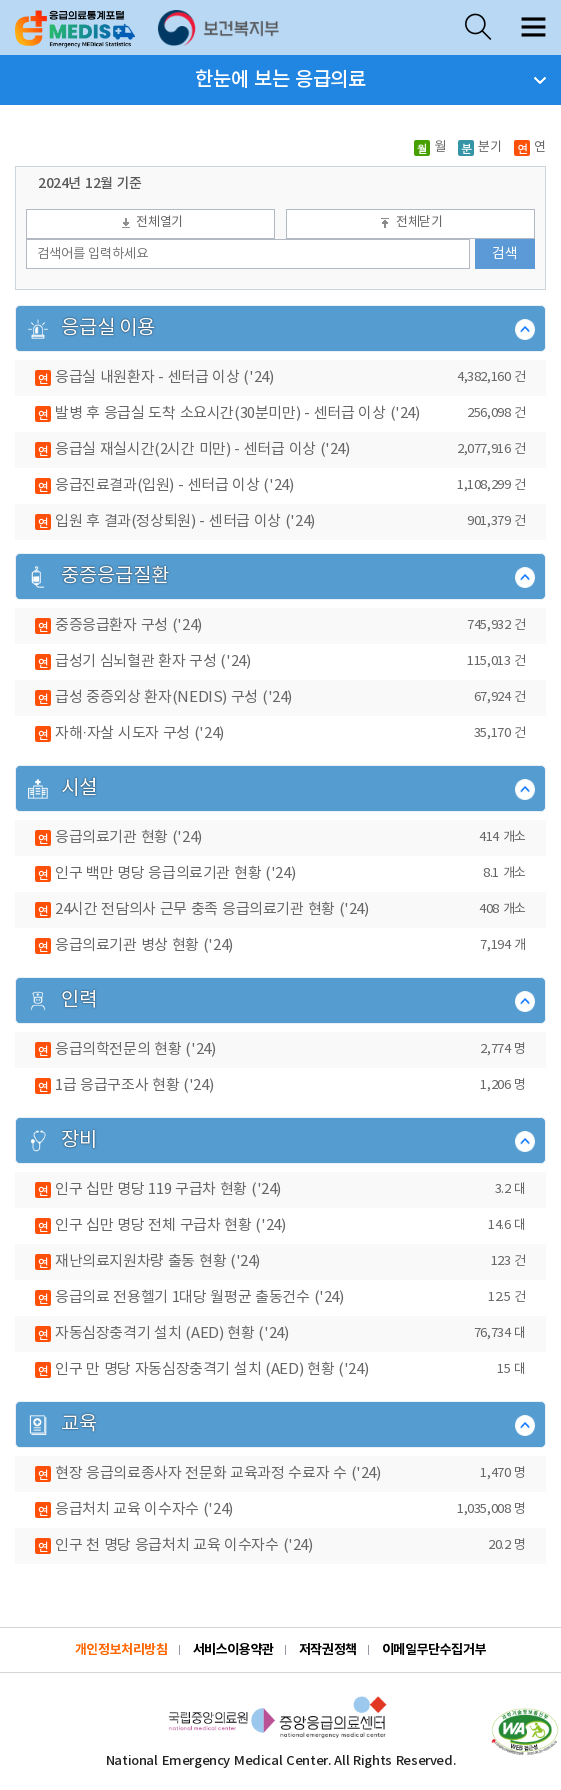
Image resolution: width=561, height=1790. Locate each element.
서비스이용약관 (233, 1650)
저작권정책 (328, 1650)
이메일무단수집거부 (434, 1650)
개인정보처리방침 (121, 1650)
